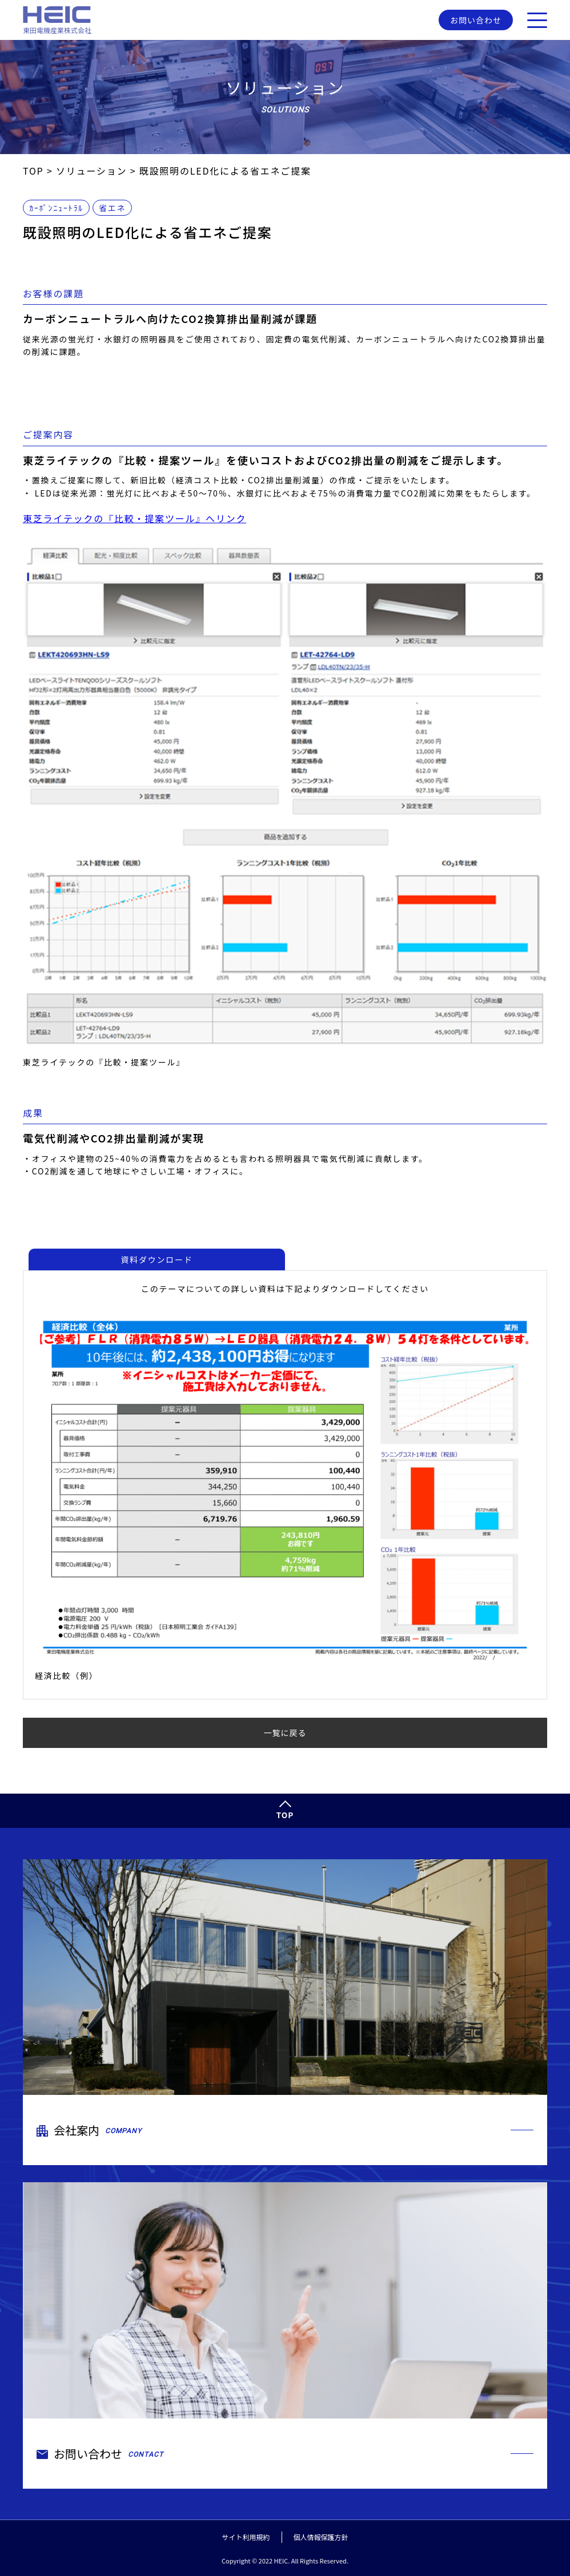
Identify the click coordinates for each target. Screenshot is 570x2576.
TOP (285, 1814)
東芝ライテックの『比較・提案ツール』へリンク (134, 519)
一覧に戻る (285, 1732)
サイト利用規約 (246, 2537)
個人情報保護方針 (321, 2537)
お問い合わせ (475, 20)
